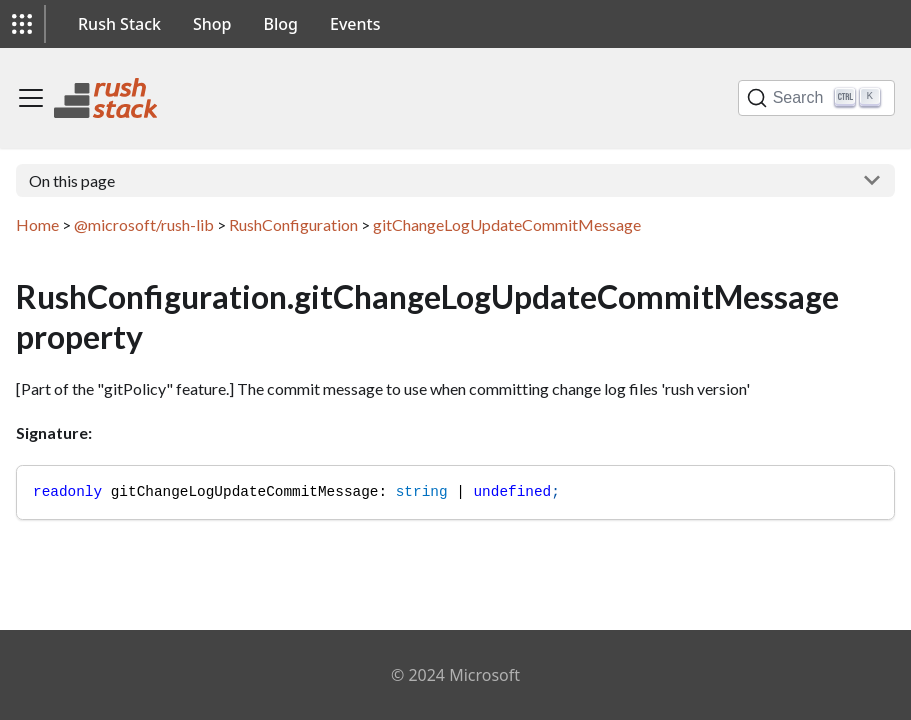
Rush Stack (119, 24)
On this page (72, 180)
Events (355, 24)
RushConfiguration (293, 224)
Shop (212, 24)
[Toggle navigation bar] (31, 98)
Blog (281, 24)
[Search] (816, 98)
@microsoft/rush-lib (144, 224)
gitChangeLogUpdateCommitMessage (507, 224)
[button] (22, 24)
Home (37, 224)
